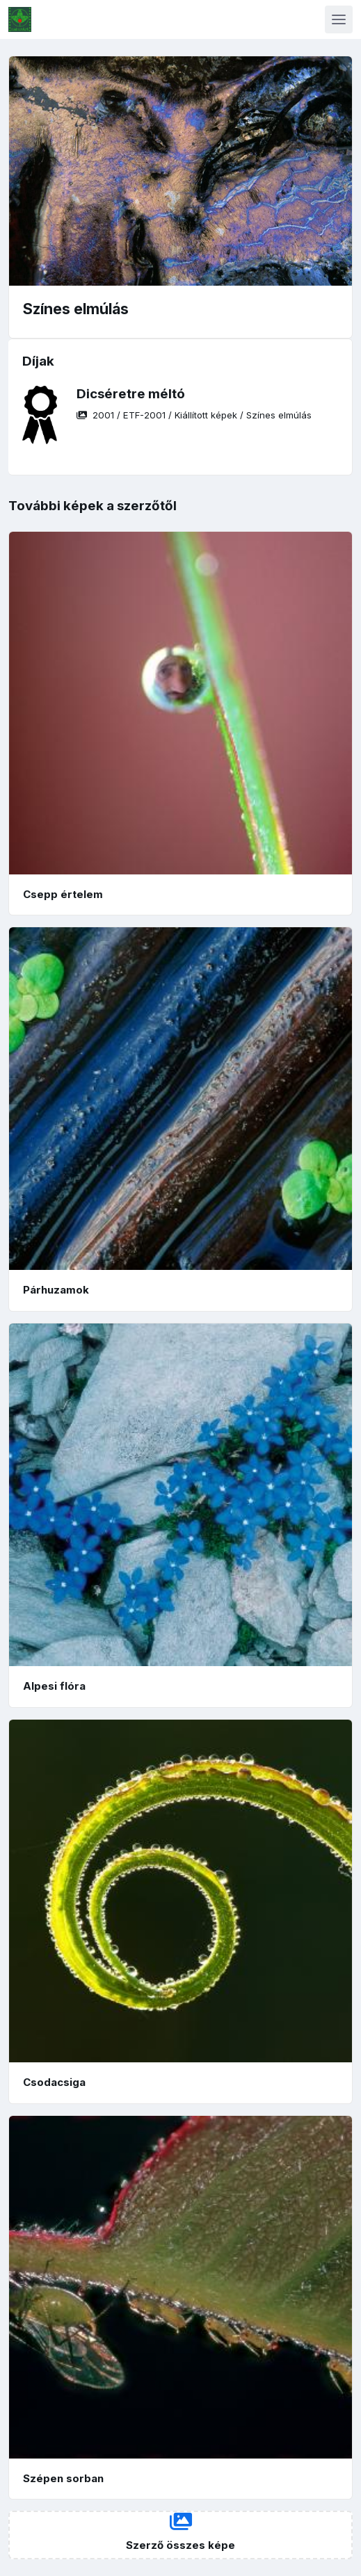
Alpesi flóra (54, 1686)
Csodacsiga (54, 2082)
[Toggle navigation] (339, 19)
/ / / (194, 415)
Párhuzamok (56, 1289)
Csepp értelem (63, 894)
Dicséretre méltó (131, 394)
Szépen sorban (63, 2478)
